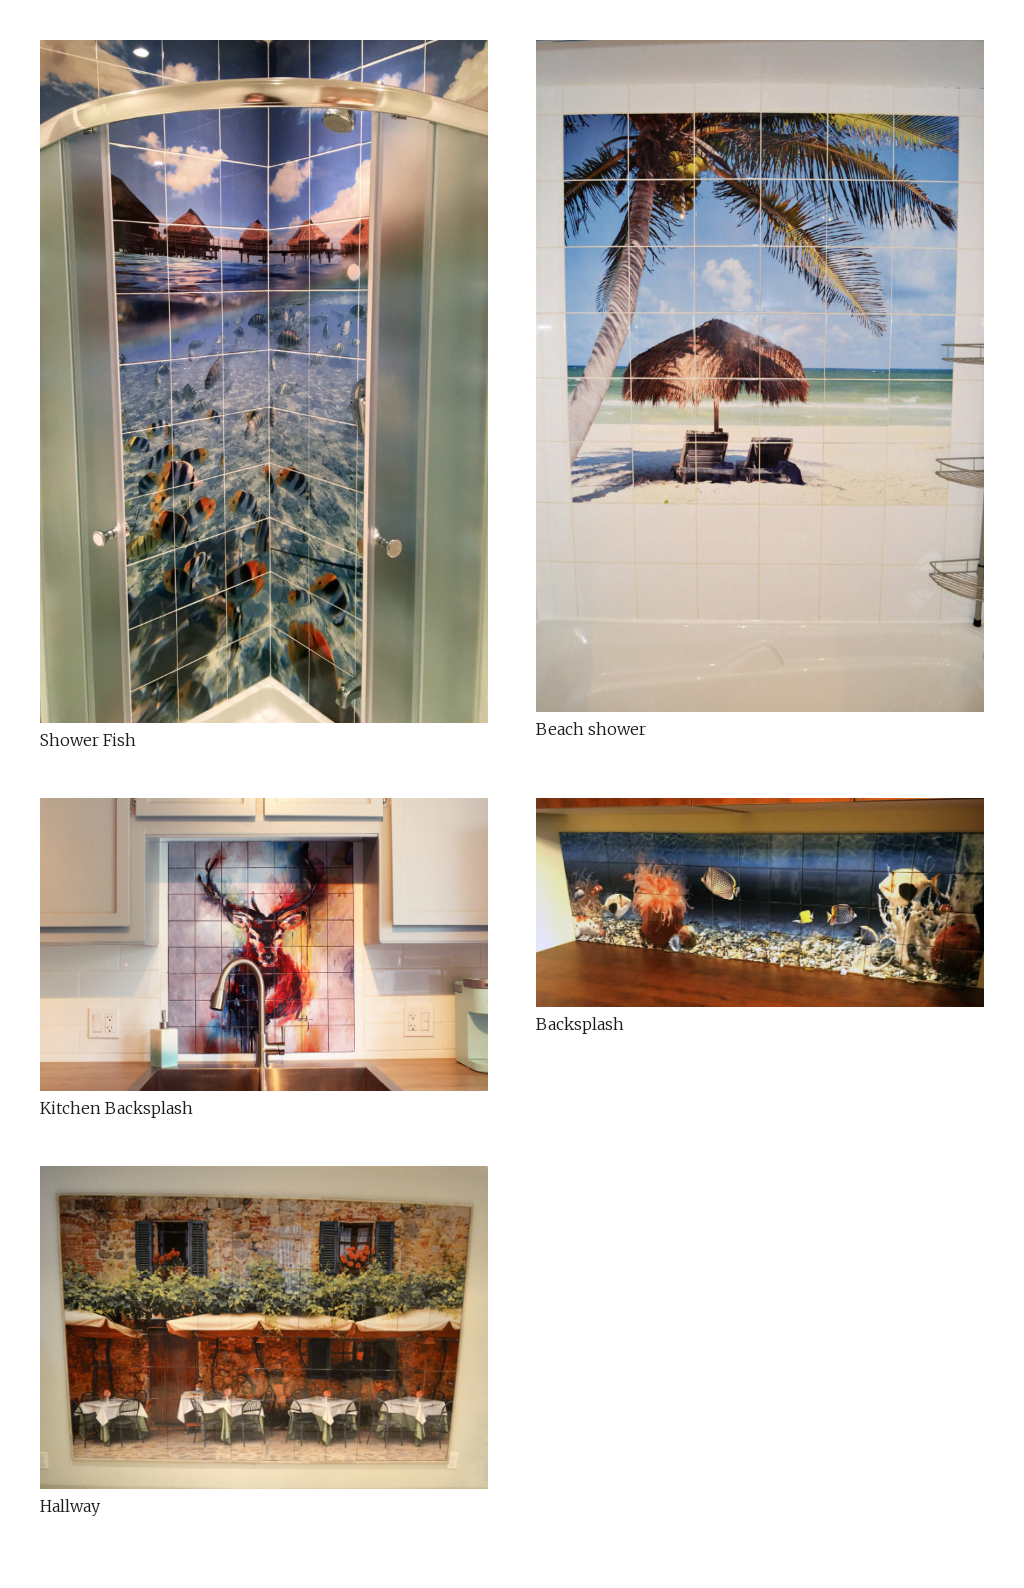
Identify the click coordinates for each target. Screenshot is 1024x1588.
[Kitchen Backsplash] (264, 944)
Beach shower (591, 729)
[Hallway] (264, 1327)
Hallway (70, 1506)
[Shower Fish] (264, 381)
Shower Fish (88, 740)
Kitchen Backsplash (116, 1108)
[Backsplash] (760, 903)
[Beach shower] (760, 376)
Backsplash (580, 1024)
